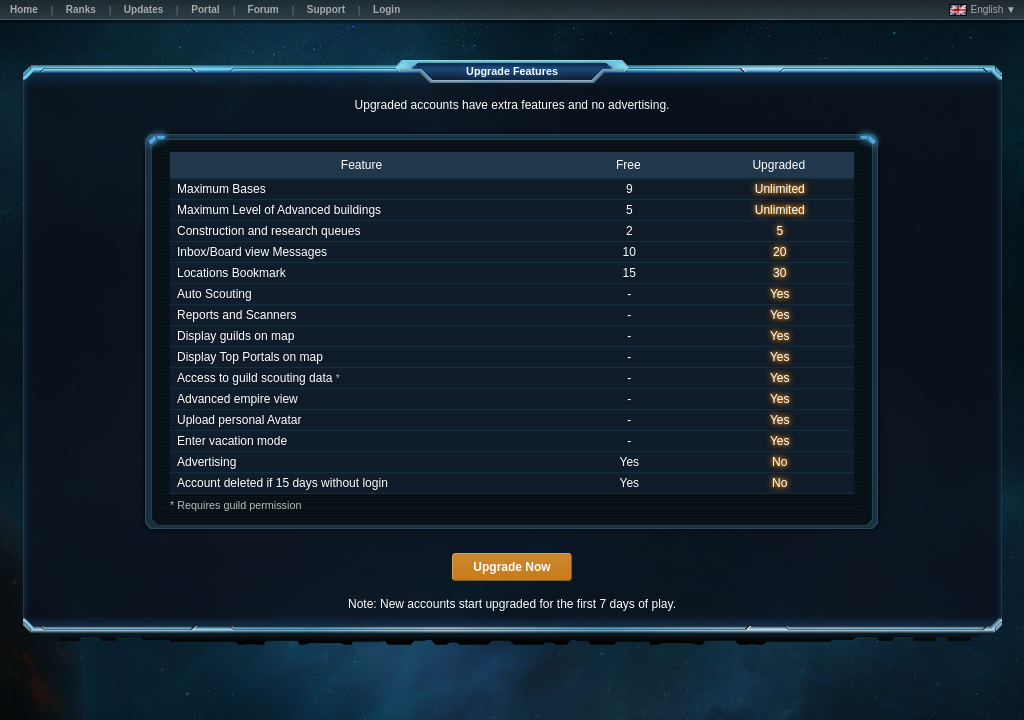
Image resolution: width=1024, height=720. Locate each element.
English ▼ (982, 10)
